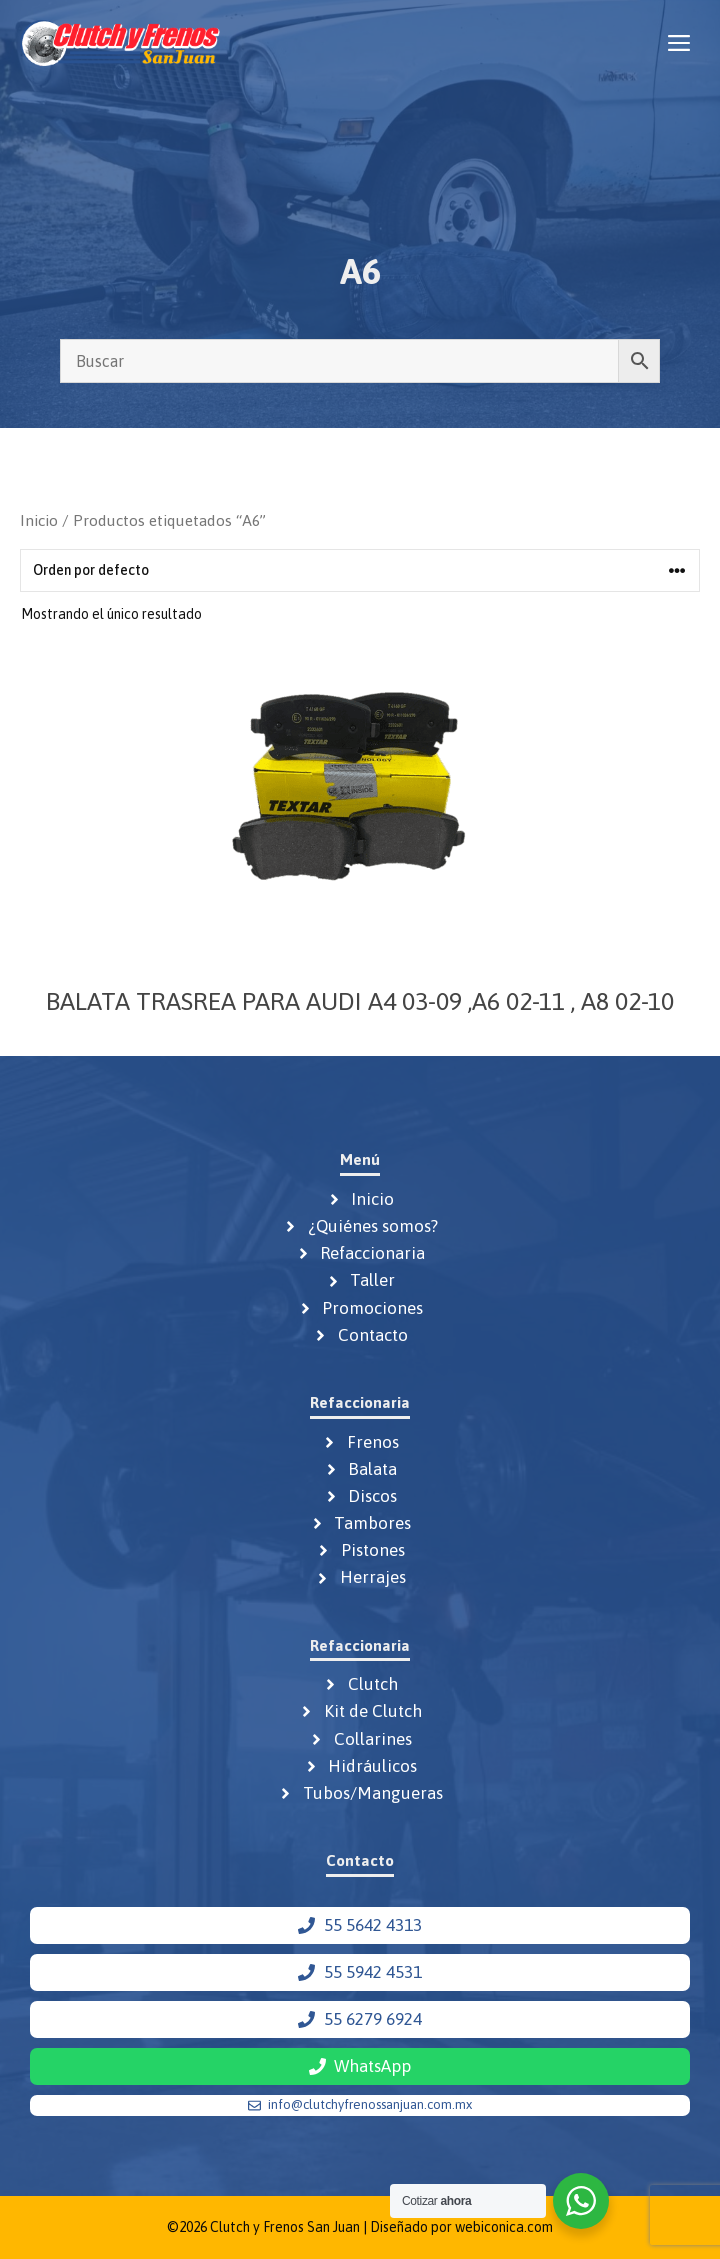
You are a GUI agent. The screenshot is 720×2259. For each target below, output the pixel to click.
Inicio (39, 520)
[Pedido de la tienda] (360, 570)
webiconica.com (504, 2227)
